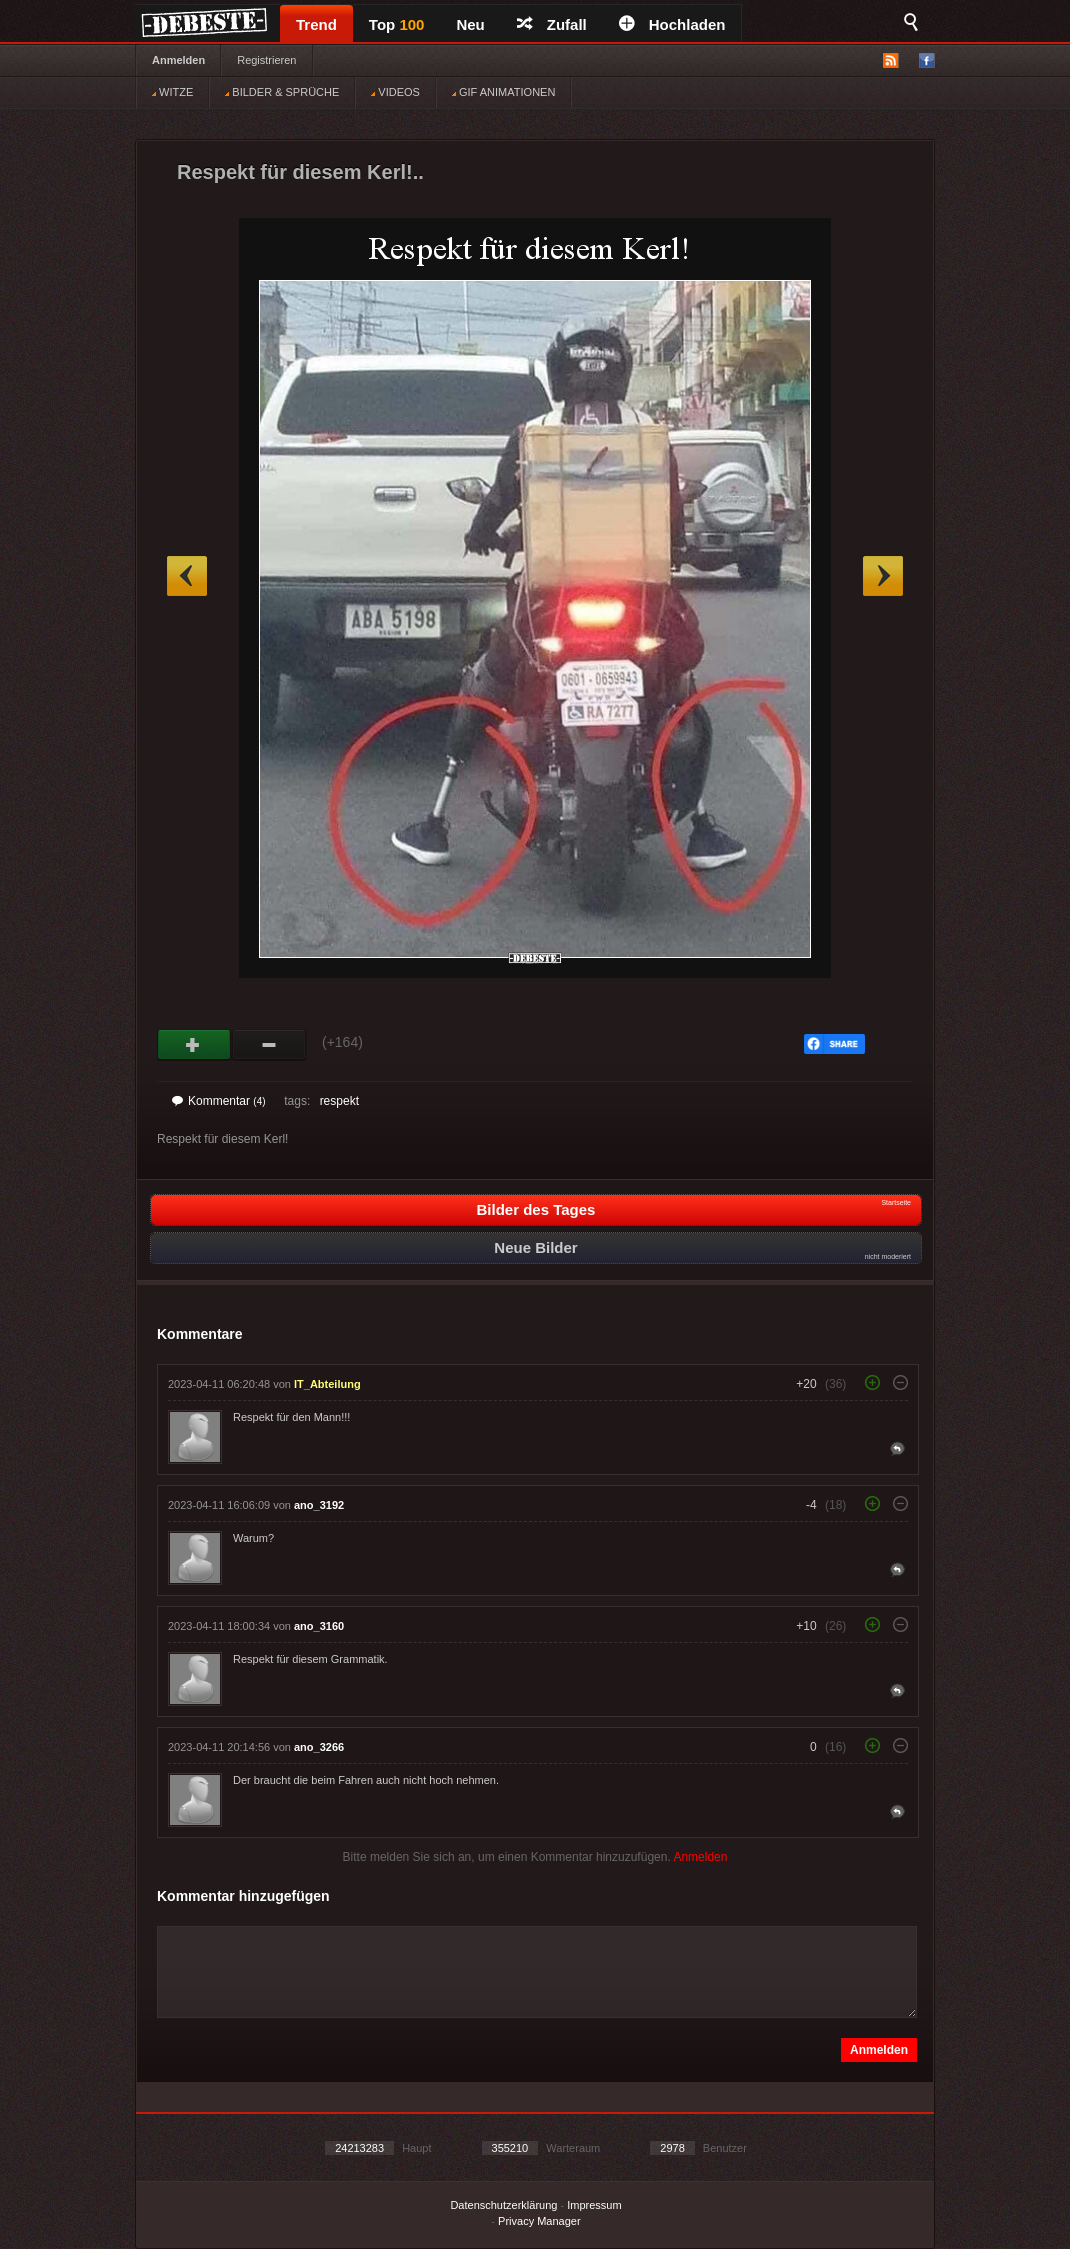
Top (397, 24)
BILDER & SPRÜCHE (282, 92)
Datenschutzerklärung (503, 2205)
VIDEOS (395, 92)
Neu (470, 24)
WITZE (172, 92)
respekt (339, 1101)
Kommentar (219, 1101)
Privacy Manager (539, 2221)
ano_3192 (319, 1505)
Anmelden (178, 60)
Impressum (594, 2205)
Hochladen (672, 24)
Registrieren (266, 60)
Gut (194, 1045)
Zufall (552, 24)
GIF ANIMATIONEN (503, 92)
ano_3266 (319, 1747)
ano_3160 (319, 1626)
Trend (316, 24)
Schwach (269, 1045)
